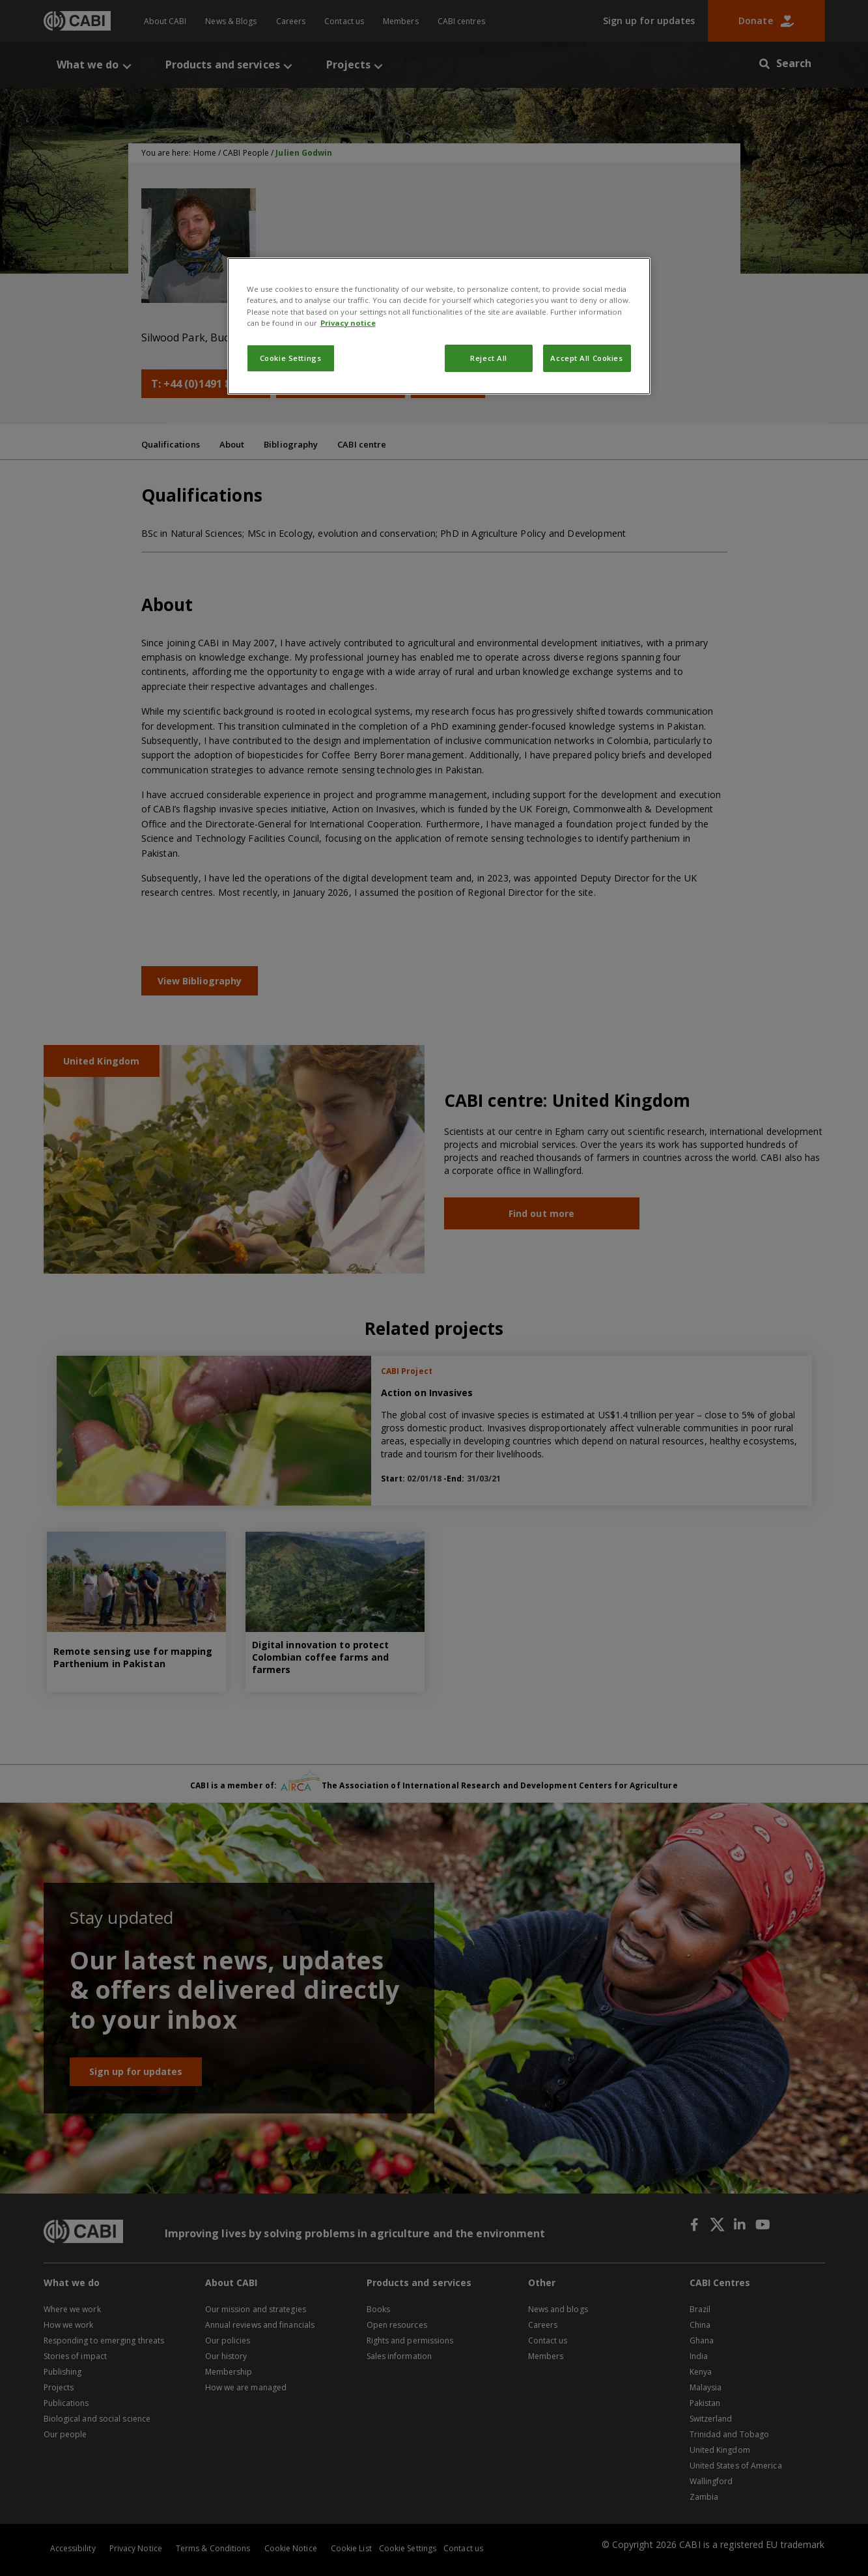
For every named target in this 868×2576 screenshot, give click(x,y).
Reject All (488, 358)
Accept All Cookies (586, 358)
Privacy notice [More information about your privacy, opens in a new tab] (348, 323)
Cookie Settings (291, 358)
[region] (439, 325)
